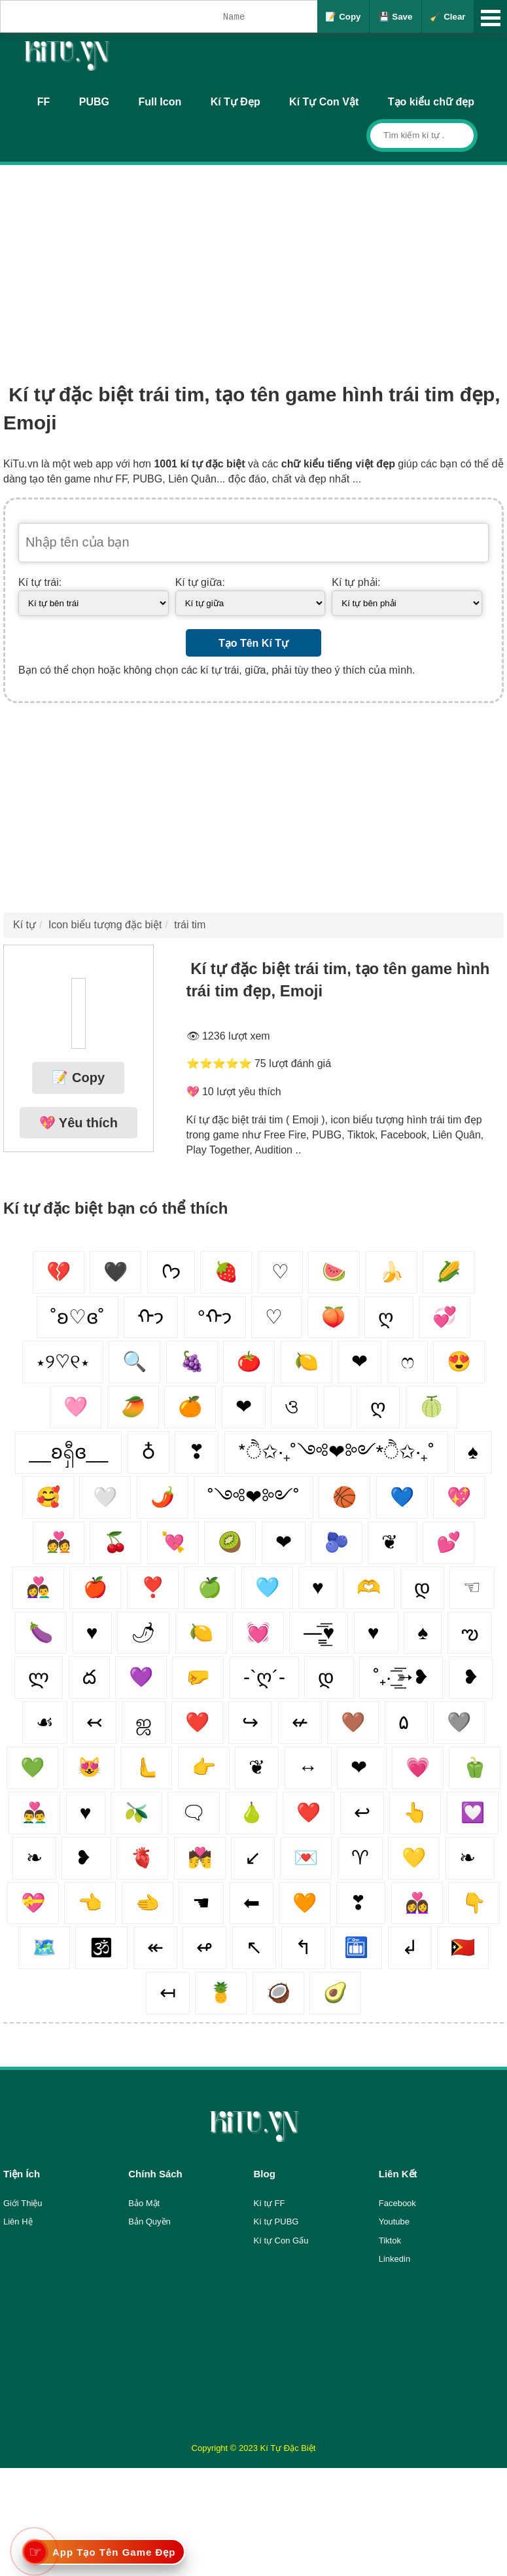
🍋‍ (201, 1632)
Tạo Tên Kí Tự (253, 643)
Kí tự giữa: (200, 582)
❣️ (153, 1587)
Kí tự (24, 924)
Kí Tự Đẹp (235, 101)
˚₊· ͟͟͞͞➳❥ (401, 1677)
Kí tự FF (269, 2203)
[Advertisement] (253, 263)
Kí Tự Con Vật (323, 101)
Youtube (394, 2221)
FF (43, 101)
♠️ (422, 1632)
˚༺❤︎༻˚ (253, 1497)
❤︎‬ (283, 1542)
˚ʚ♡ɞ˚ (77, 1317)
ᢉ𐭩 (171, 1271)
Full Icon (159, 101)
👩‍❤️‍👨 (38, 1587)
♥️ (86, 1812)
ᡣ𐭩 (150, 1317)
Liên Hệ (18, 2221)
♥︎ (92, 1632)
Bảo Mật (144, 2203)
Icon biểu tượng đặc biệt (105, 924)
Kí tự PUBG (276, 2221)
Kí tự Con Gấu (281, 2240)
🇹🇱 (463, 1947)
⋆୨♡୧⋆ (63, 1361)
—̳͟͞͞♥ (318, 1632)
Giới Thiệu (23, 2203)
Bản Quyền (149, 2221)
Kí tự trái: (39, 582)
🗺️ (44, 1947)
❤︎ (359, 1361)
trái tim (189, 924)
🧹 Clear (447, 17)
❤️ (308, 1812)
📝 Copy (342, 17)
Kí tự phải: (356, 582)
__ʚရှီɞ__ (68, 1451)
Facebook (397, 2203)
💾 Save (396, 17)
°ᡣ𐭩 (215, 1317)
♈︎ (360, 1857)
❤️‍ (197, 1722)
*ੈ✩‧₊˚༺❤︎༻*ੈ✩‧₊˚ (336, 1451)
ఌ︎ (469, 1632)
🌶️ (162, 1497)
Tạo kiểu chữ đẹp (431, 101)
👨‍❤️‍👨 (34, 1812)
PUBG (94, 101)
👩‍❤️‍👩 (417, 1903)
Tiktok (390, 2240)
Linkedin (394, 2259)
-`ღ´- (264, 1677)
